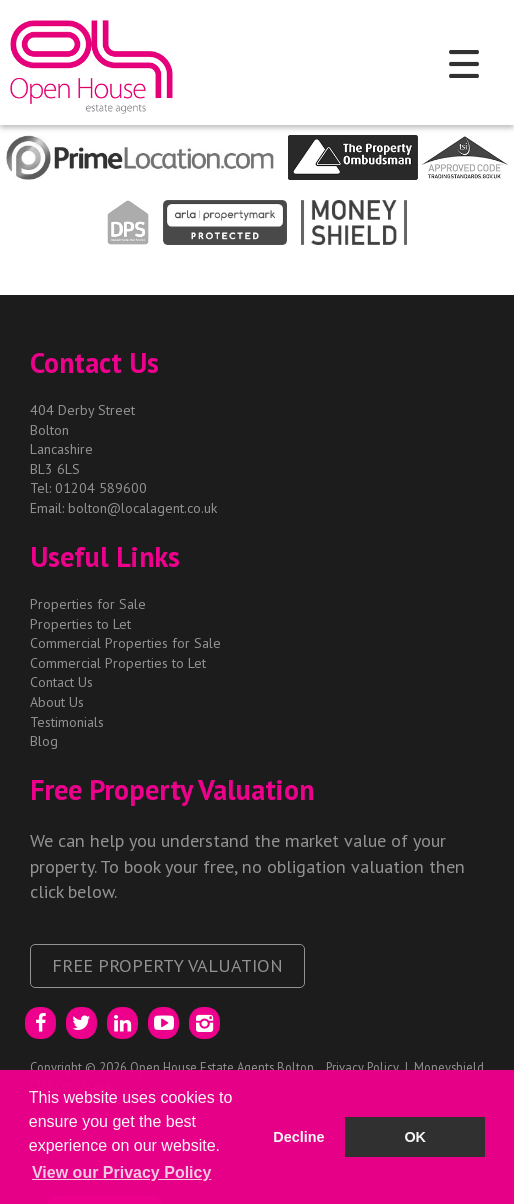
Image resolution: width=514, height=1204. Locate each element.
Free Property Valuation (167, 965)
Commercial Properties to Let (118, 663)
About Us (57, 702)
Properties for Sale (88, 604)
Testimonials (67, 722)
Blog (44, 741)
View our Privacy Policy (121, 1172)
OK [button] (415, 1137)
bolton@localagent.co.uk (142, 508)
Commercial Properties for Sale (125, 643)
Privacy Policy (362, 1067)
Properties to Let (80, 624)
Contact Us (61, 682)
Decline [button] (298, 1137)
